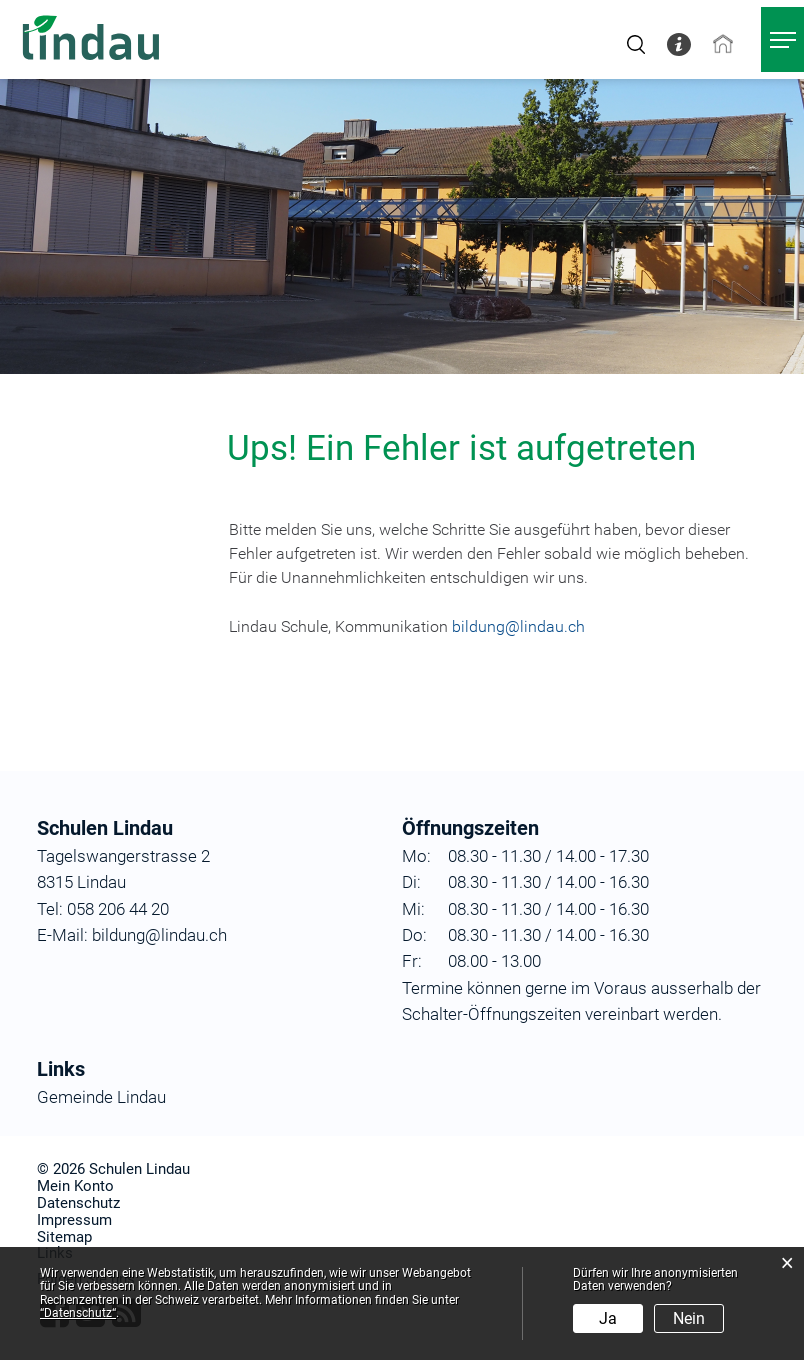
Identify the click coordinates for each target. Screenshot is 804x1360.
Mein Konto (75, 1186)
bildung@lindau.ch (518, 626)
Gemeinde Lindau (101, 1097)
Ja (608, 1318)
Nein (689, 1318)
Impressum (74, 1220)
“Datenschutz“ (78, 1313)
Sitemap (64, 1237)
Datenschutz (78, 1203)
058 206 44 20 (116, 909)
